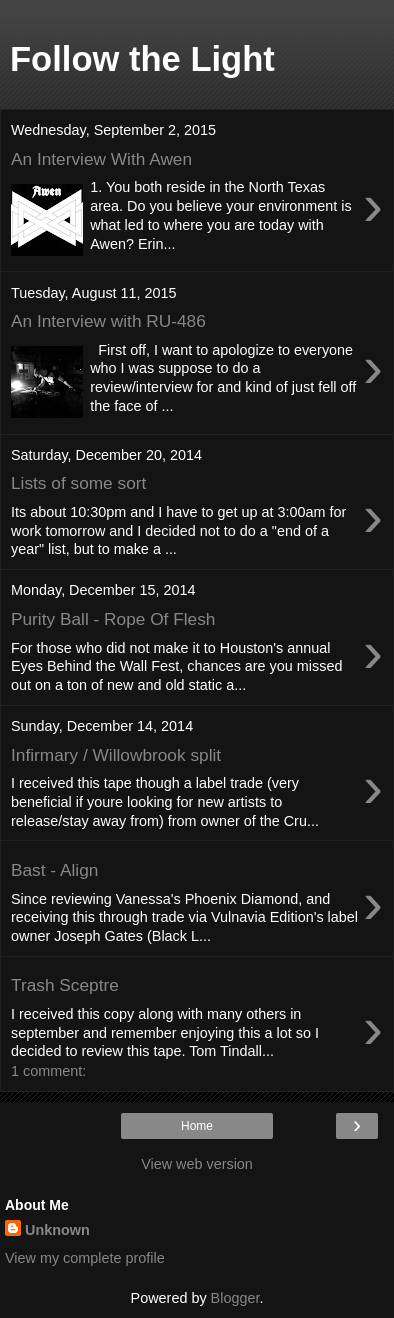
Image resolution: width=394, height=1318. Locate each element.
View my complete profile (85, 1258)
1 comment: (48, 1071)
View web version (197, 1164)
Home (197, 1126)
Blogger (235, 1298)
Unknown (57, 1230)
